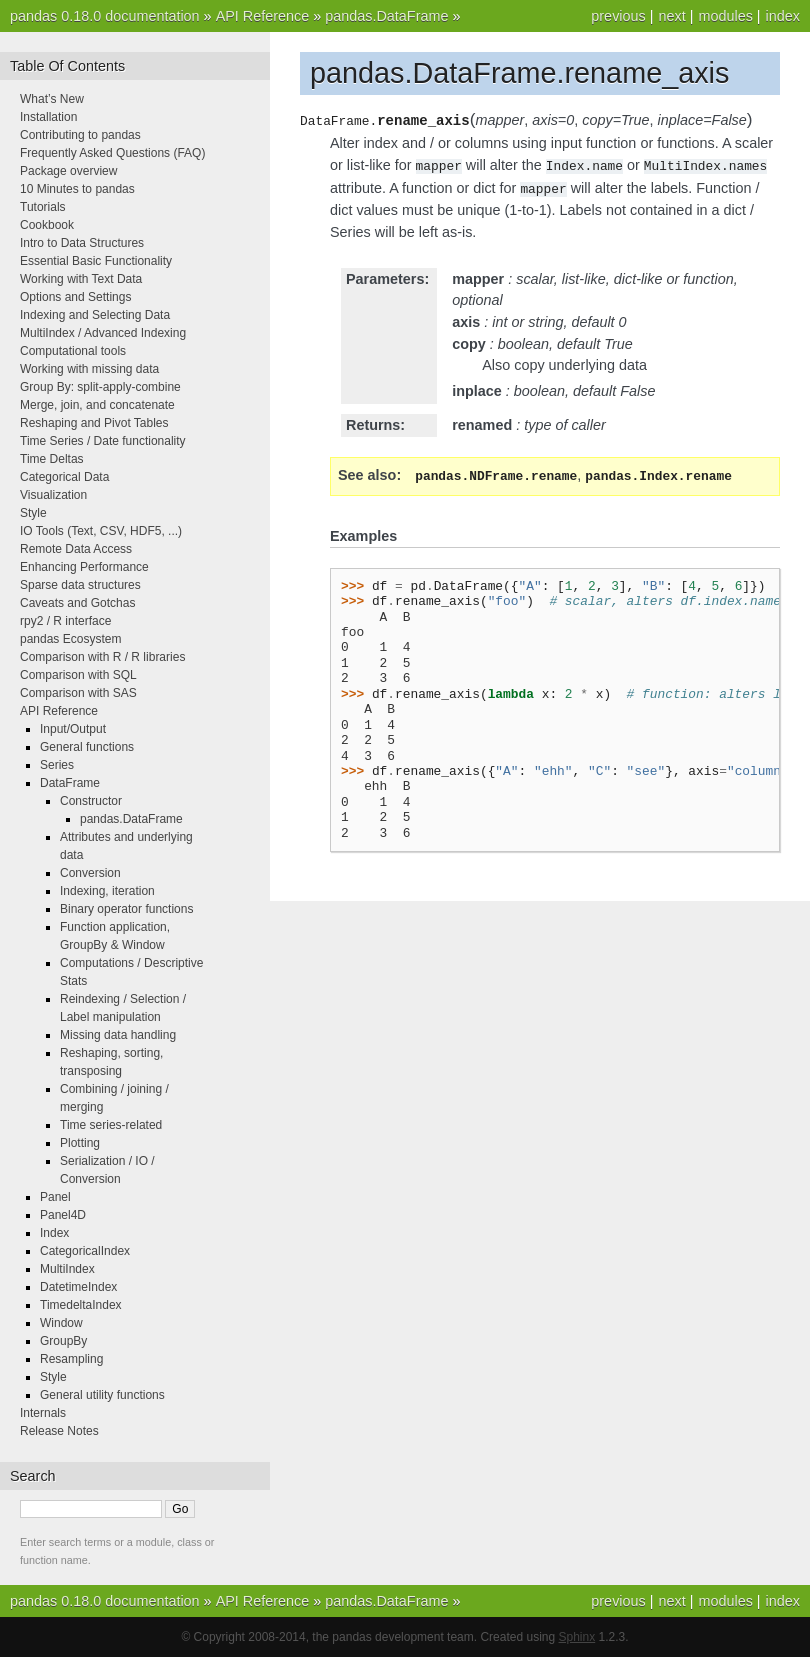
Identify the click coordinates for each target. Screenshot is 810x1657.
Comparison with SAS (78, 693)
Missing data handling (118, 1035)
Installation (48, 117)
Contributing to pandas (80, 135)
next (671, 16)
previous (618, 16)
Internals (43, 1413)
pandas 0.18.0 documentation (105, 16)
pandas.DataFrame (386, 16)
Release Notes (59, 1431)
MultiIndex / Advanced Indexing (103, 333)
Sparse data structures (80, 585)
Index (54, 1233)
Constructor (91, 801)
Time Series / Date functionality (103, 441)
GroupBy (63, 1341)
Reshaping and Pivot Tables (94, 423)
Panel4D (63, 1215)
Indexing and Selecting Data (95, 315)
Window (61, 1323)
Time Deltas (52, 459)
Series (57, 765)
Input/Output (73, 729)
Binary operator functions (126, 909)
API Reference (263, 16)
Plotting (80, 1143)
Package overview (68, 171)
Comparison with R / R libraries (102, 657)
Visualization (53, 495)
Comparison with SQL (78, 675)
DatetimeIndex (78, 1287)
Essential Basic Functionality (96, 261)
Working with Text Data (81, 279)
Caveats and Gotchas (77, 603)
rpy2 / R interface (65, 621)
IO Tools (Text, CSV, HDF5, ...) (101, 531)
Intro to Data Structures (82, 243)
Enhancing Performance (84, 567)
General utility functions (102, 1395)
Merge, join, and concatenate (97, 405)
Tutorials (43, 207)
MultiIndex (67, 1269)
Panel (55, 1197)
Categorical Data (64, 477)
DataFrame (70, 783)
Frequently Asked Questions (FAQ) (112, 153)
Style (33, 513)
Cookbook (47, 225)
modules (725, 16)
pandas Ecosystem (70, 639)
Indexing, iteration (107, 891)
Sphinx (577, 1637)
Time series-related (111, 1125)
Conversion (90, 873)
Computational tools (73, 351)
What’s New (52, 99)
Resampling (71, 1359)
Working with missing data (89, 369)
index (783, 16)
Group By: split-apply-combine (100, 387)
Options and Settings (75, 297)
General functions (87, 747)
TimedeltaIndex (81, 1305)
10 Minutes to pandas (77, 189)
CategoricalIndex (85, 1251)
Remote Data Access (76, 549)
